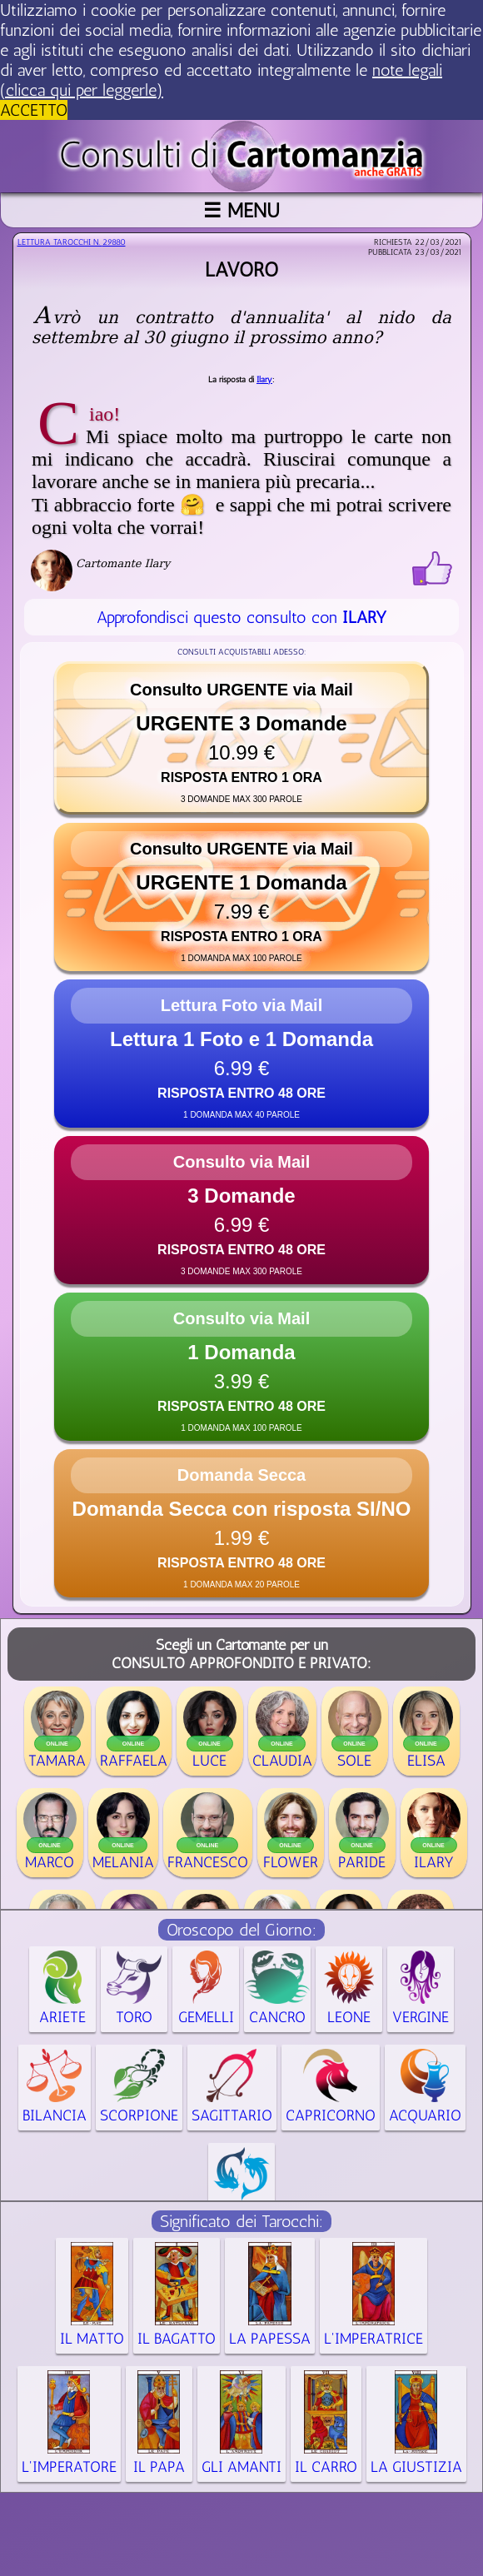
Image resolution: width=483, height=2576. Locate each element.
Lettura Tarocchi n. (71, 242)
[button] (241, 738)
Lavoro (241, 269)
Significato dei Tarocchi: (241, 2221)
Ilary (264, 380)
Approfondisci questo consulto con (241, 617)
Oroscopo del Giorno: (241, 1930)
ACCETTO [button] (33, 110)
